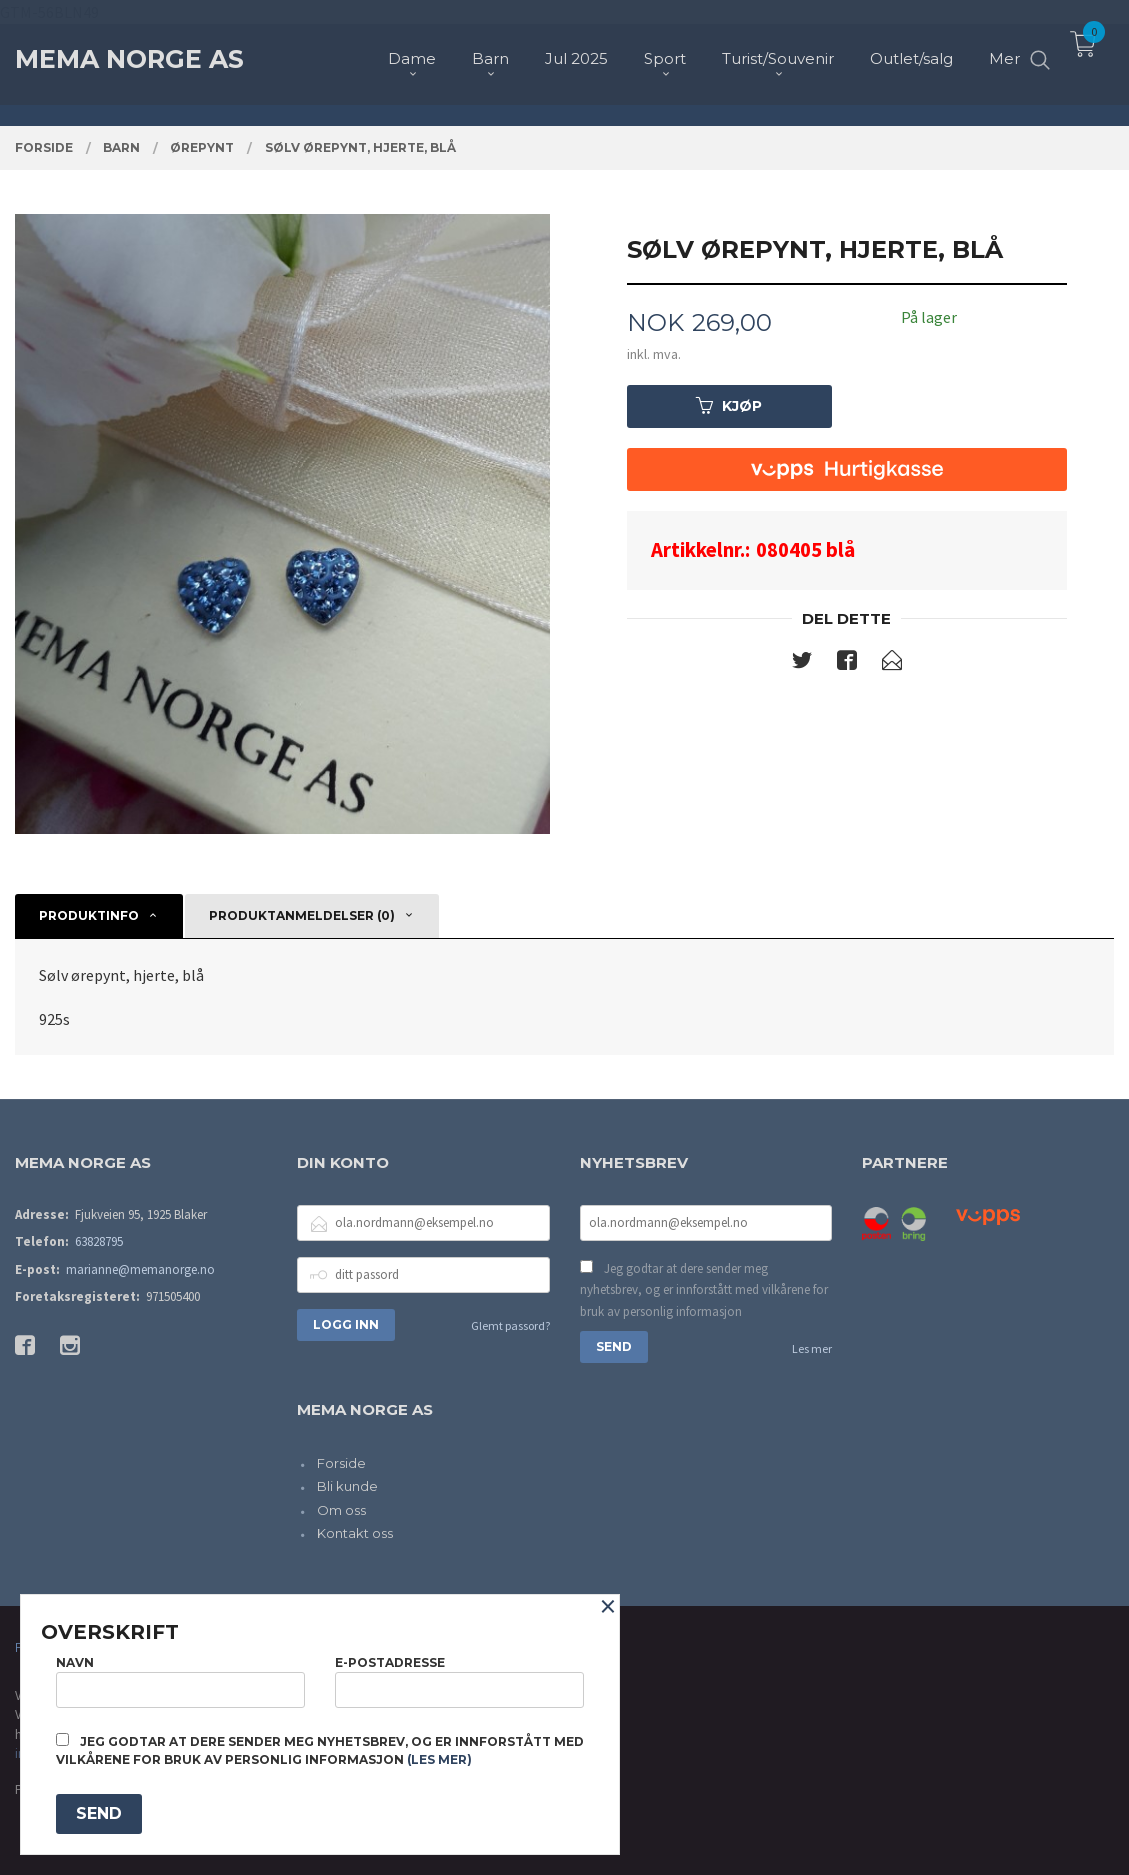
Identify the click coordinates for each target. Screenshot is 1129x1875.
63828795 (99, 1241)
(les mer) (439, 1759)
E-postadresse (459, 1681)
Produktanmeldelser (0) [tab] (302, 915)
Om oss (341, 1510)
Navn (180, 1681)
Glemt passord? (510, 1325)
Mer (1004, 50)
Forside (341, 1463)
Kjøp (729, 406)
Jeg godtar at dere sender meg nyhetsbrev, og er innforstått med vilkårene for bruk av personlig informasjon (704, 1290)
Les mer (812, 1348)
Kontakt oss (355, 1533)
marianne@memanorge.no (140, 1269)
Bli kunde (347, 1486)
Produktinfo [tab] (89, 915)
